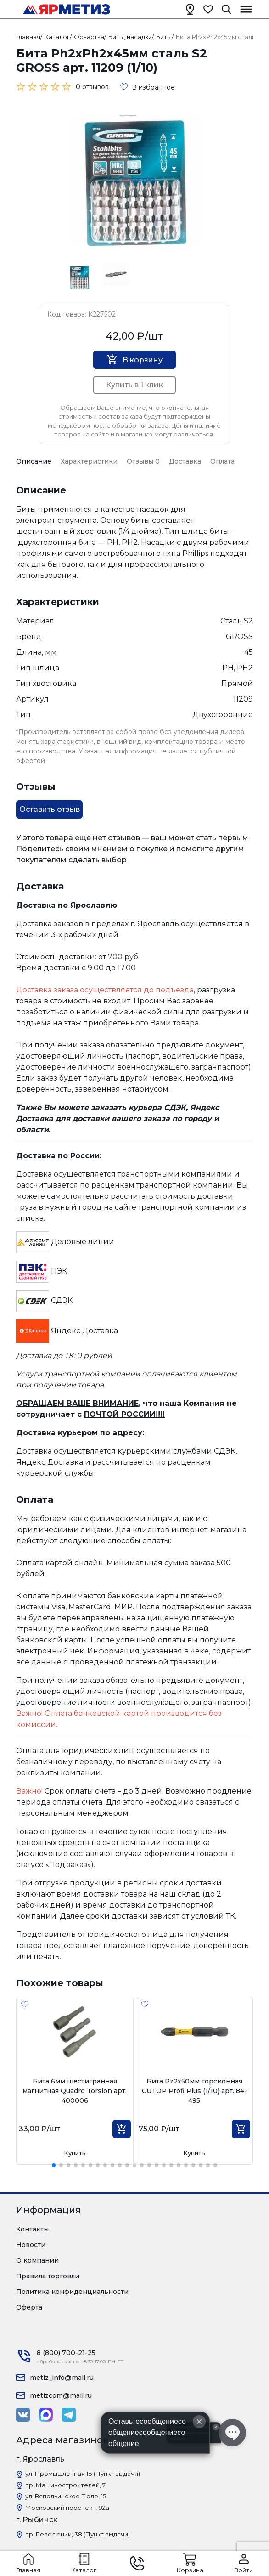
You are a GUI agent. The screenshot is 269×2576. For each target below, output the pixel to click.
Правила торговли (47, 2276)
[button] (54, 2165)
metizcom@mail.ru (61, 2395)
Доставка (185, 461)
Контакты (32, 2229)
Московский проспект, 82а (67, 2507)
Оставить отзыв (49, 809)
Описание (33, 461)
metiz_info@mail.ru (62, 2377)
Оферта (29, 2307)
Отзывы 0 (143, 461)
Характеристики (89, 461)
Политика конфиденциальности (72, 2291)
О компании (37, 2260)
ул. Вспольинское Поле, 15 (65, 2496)
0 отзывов (92, 87)
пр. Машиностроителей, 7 (65, 2485)
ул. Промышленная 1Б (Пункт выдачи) (82, 2473)
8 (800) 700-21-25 (66, 2353)
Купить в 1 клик (134, 384)
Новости (30, 2245)
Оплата (222, 461)
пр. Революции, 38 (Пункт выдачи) (77, 2534)
